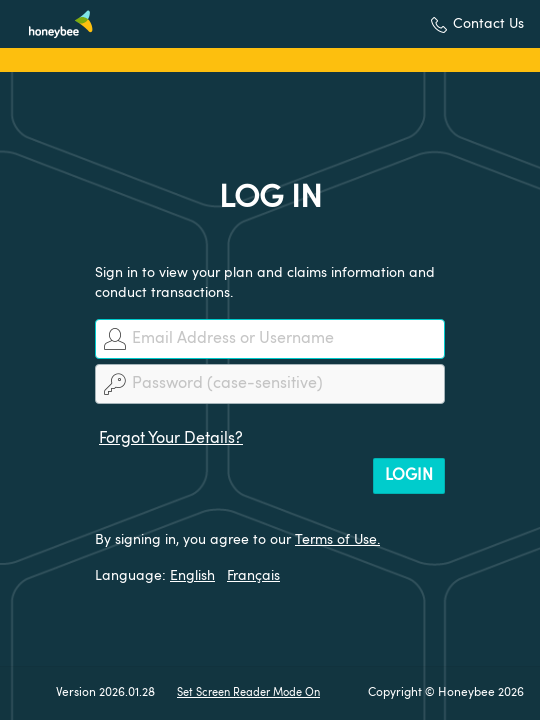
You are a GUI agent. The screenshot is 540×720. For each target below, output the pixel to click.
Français (253, 576)
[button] (477, 24)
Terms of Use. (337, 540)
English (192, 576)
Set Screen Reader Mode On (248, 693)
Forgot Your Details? (171, 439)
